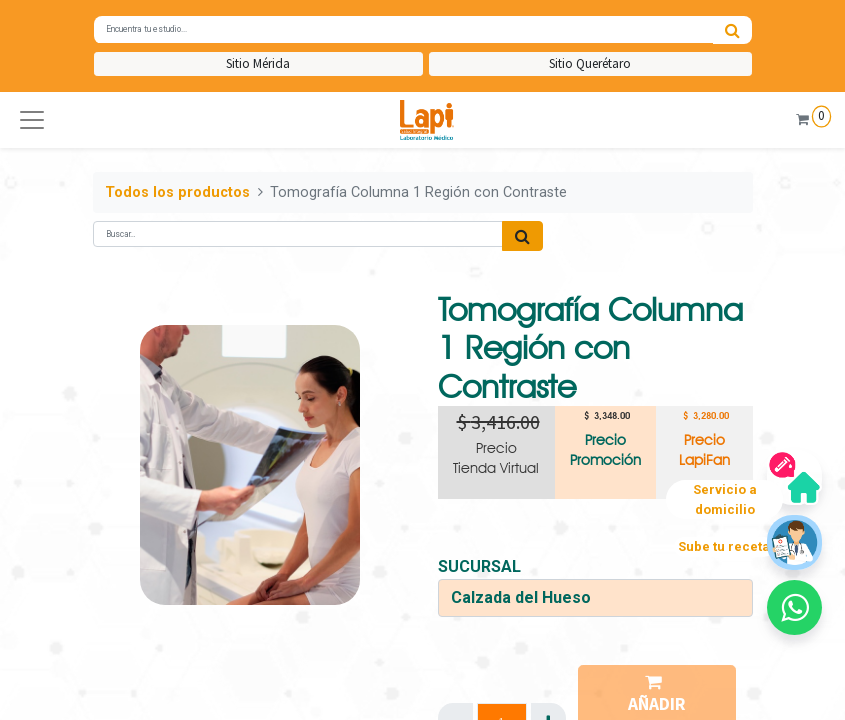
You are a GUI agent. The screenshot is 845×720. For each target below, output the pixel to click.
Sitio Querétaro (590, 63)
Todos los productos (177, 192)
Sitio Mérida (258, 63)
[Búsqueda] (732, 30)
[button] (32, 120)
